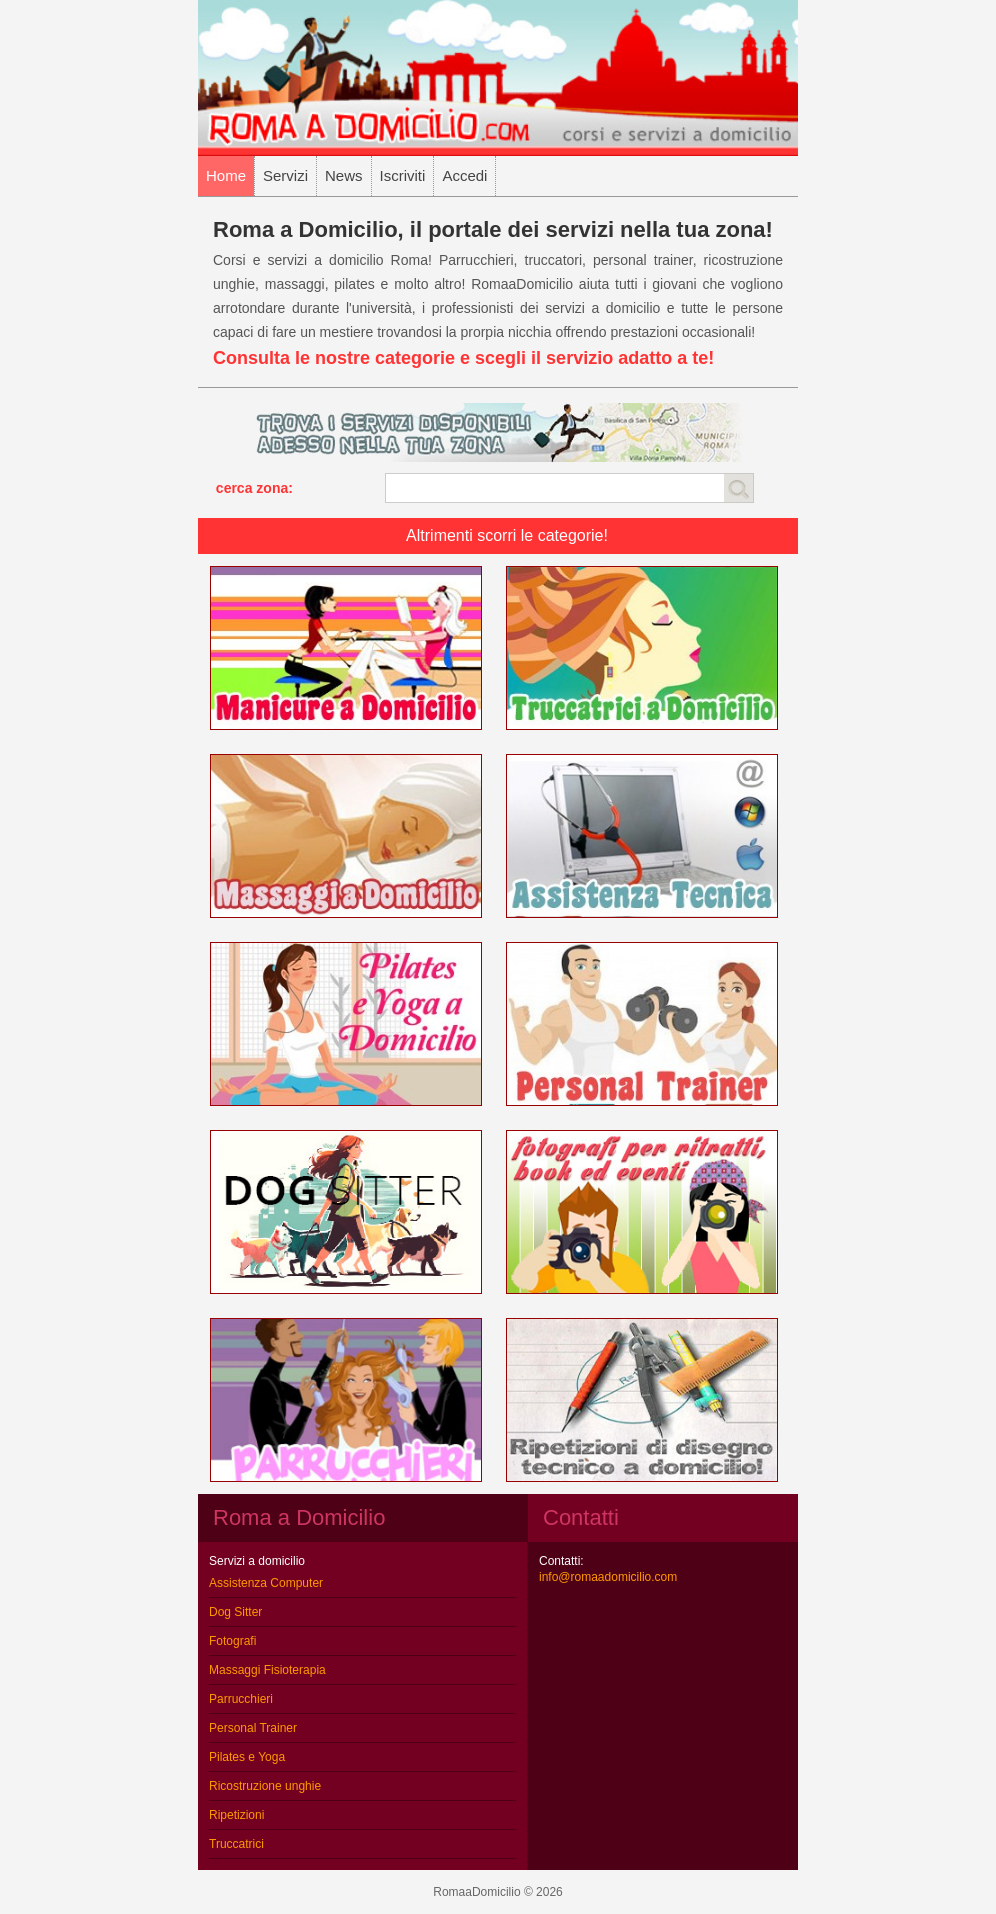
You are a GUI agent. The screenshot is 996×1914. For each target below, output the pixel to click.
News (344, 175)
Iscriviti (403, 175)
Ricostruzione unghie (265, 1786)
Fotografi (232, 1641)
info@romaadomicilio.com (608, 1577)
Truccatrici (236, 1844)
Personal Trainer (253, 1728)
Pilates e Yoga (247, 1757)
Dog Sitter (235, 1612)
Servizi (285, 175)
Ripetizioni (236, 1815)
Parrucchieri (241, 1699)
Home (226, 175)
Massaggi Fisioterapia (267, 1670)
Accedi (464, 175)
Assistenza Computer (266, 1583)
